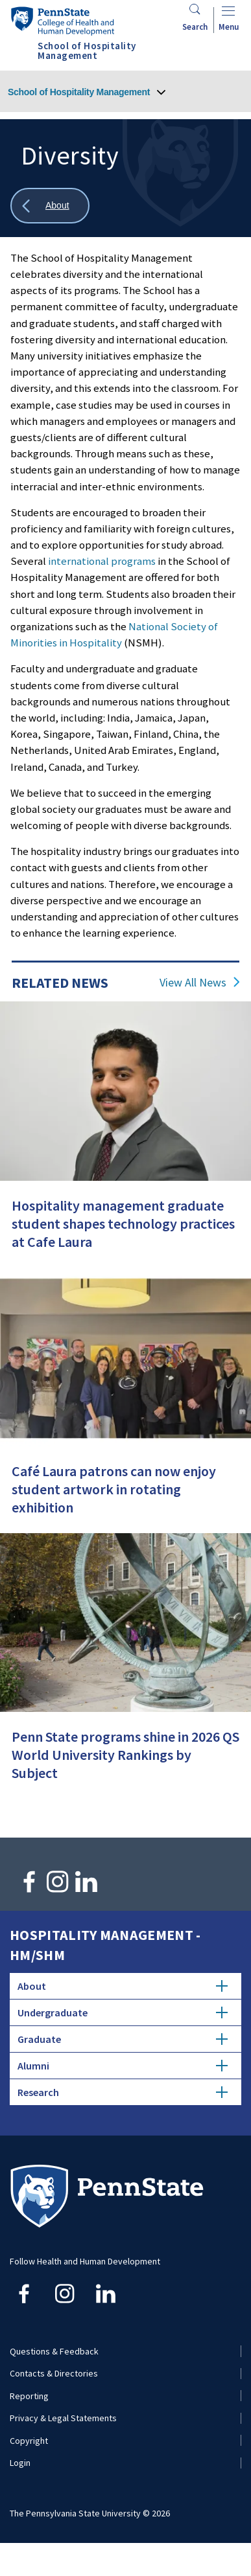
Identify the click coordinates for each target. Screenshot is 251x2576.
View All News (193, 982)
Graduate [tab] (123, 2039)
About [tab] (123, 1985)
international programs (102, 561)
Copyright (29, 2440)
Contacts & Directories (54, 2373)
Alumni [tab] (123, 2065)
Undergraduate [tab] (123, 2012)
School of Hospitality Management (79, 92)
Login (20, 2462)
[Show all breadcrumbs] (50, 205)
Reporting (29, 2396)
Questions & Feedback (54, 2351)
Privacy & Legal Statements (63, 2418)
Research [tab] (123, 2092)
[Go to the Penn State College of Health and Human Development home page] (62, 21)
